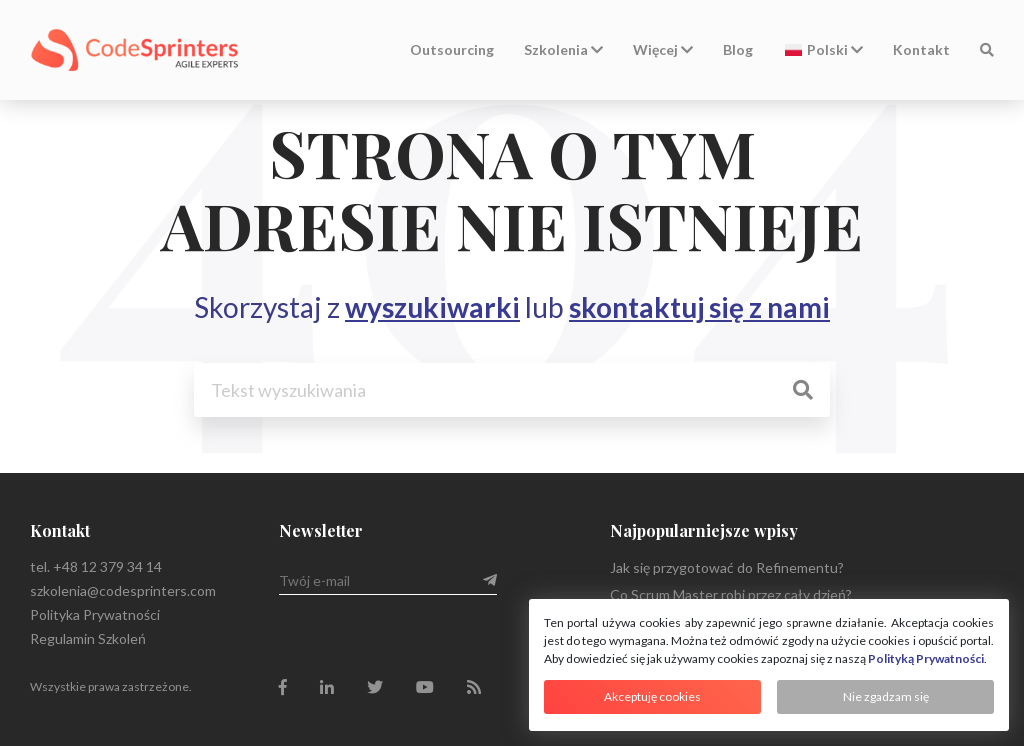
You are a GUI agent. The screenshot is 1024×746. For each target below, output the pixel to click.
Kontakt (921, 49)
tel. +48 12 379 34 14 (96, 566)
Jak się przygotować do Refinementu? (727, 567)
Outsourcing (452, 49)
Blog (738, 49)
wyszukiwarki (432, 307)
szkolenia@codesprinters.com (123, 590)
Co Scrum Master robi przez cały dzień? (731, 594)
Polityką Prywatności (926, 658)
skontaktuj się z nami (699, 307)
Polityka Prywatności (95, 614)
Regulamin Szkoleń (88, 638)
